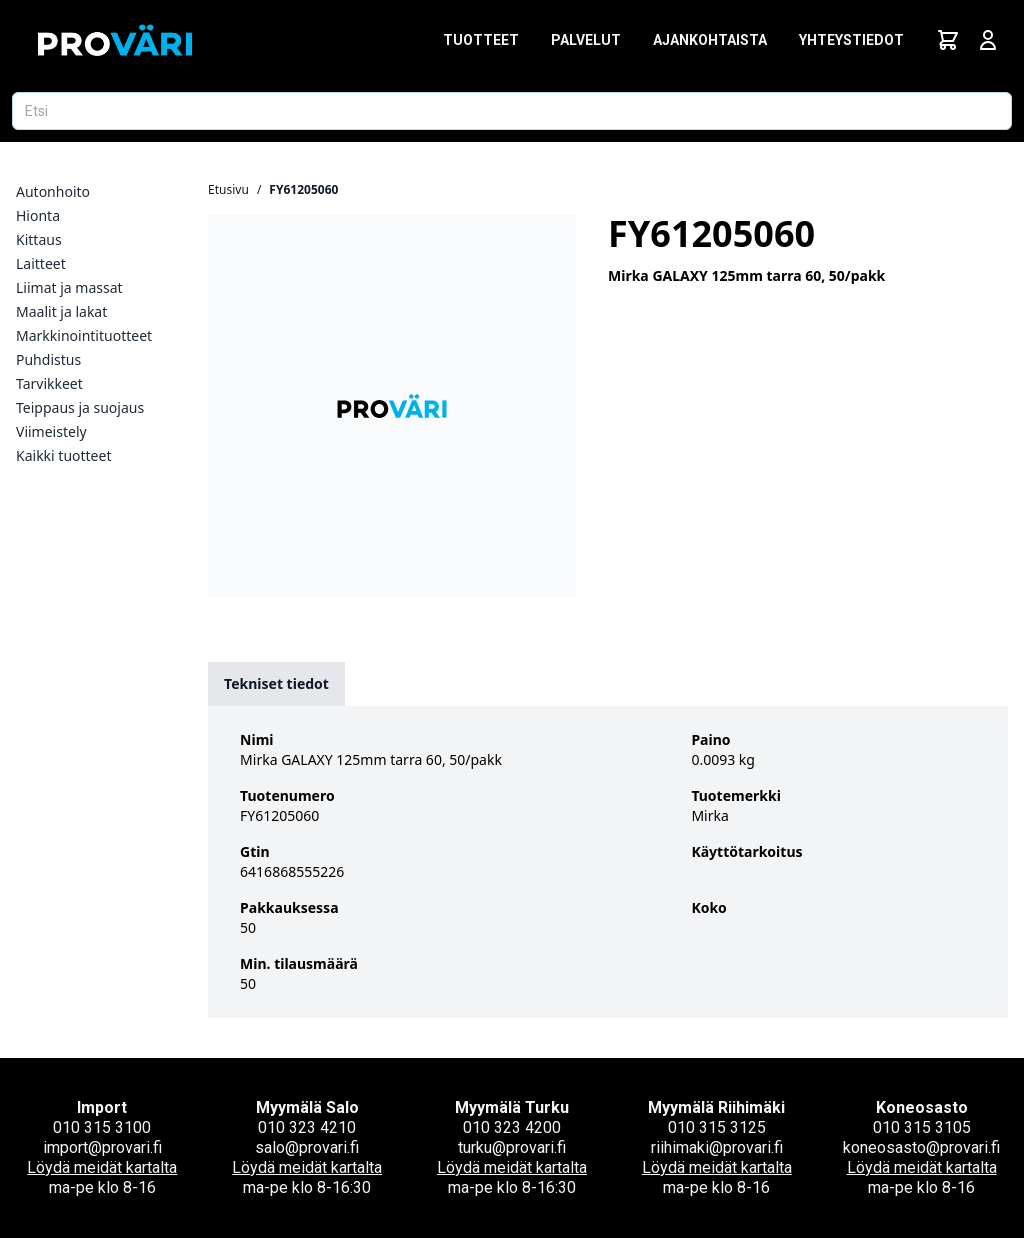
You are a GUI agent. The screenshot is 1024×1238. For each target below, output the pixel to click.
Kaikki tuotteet (63, 455)
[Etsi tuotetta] (512, 111)
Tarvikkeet (49, 383)
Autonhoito (53, 191)
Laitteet (41, 263)
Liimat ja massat (69, 287)
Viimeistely (51, 431)
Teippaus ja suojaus (80, 407)
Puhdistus (48, 359)
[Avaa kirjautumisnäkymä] (988, 40)
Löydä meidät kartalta (102, 1167)
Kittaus (39, 239)
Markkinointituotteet (84, 335)
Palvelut (586, 40)
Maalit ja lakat (61, 311)
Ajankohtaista (710, 40)
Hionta (38, 215)
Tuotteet (481, 40)
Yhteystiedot (851, 40)
